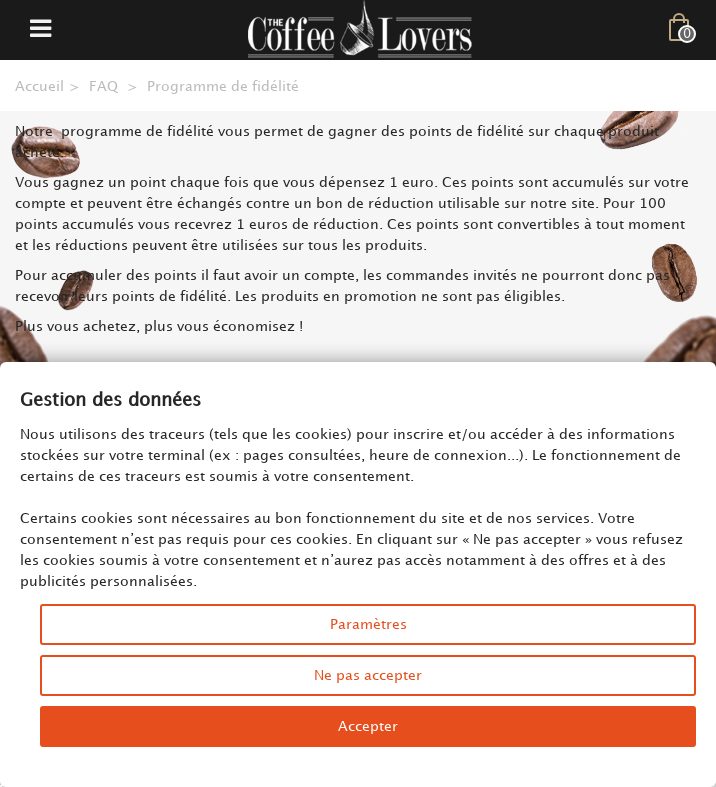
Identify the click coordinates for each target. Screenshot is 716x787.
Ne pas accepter (368, 675)
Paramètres (368, 624)
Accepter (368, 726)
